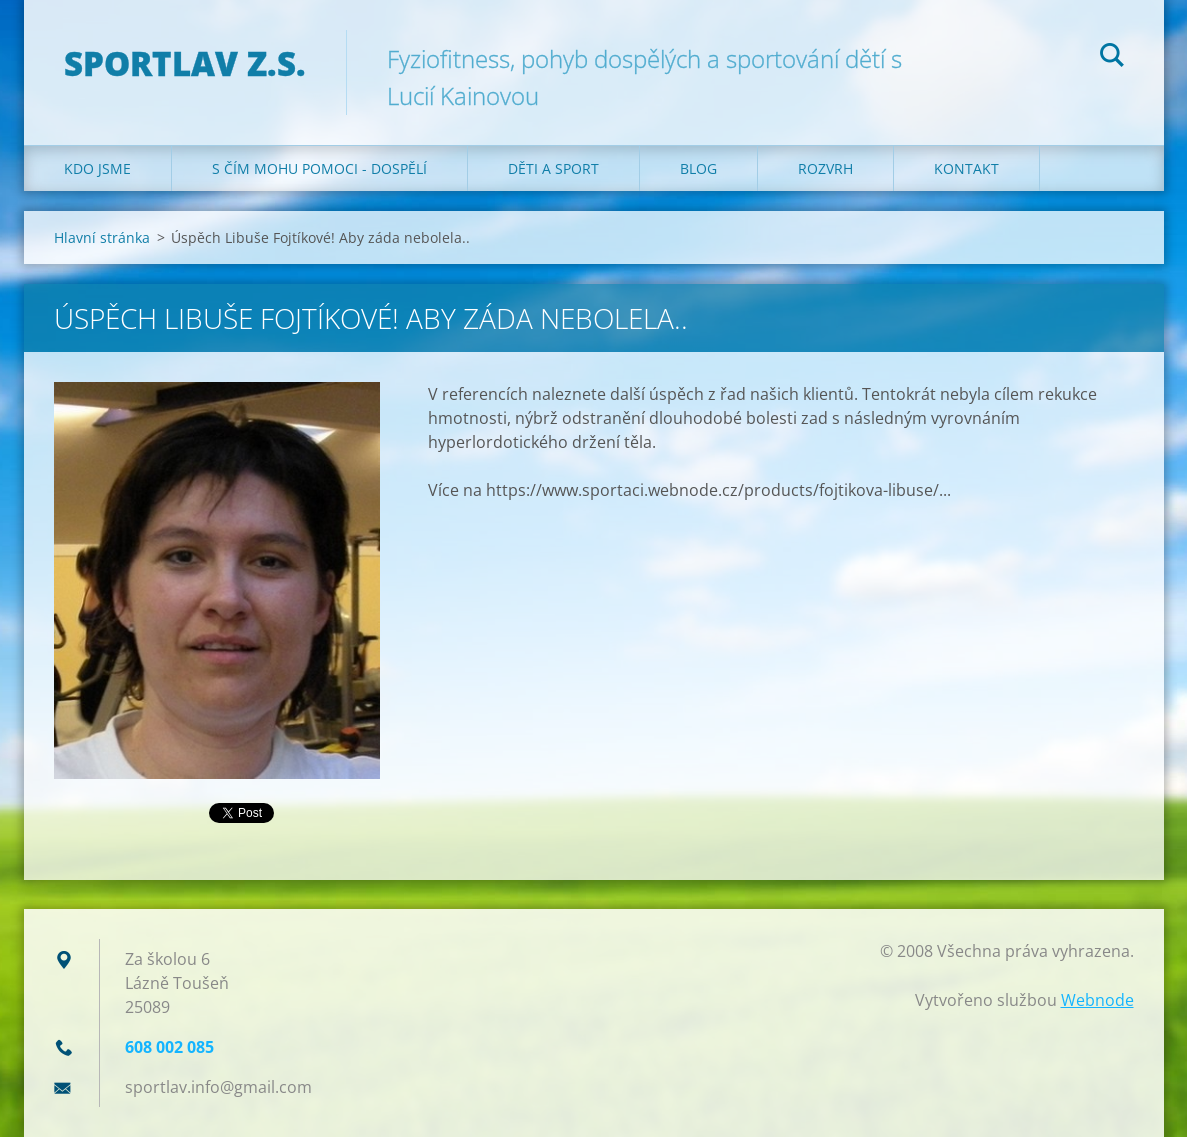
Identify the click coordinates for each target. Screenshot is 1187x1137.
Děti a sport (553, 168)
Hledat (1112, 58)
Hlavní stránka (102, 237)
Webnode (1097, 1000)
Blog (698, 168)
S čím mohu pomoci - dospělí (319, 168)
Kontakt (966, 168)
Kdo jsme (97, 168)
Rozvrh (825, 168)
